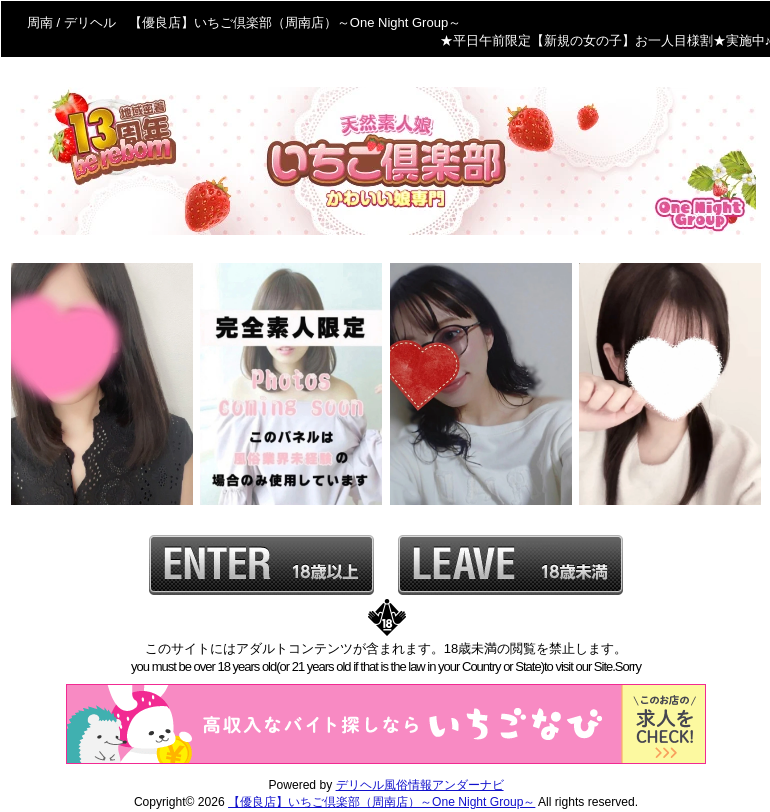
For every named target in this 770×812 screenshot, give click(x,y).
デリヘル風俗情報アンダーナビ (420, 785)
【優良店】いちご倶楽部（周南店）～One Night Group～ (381, 802)
